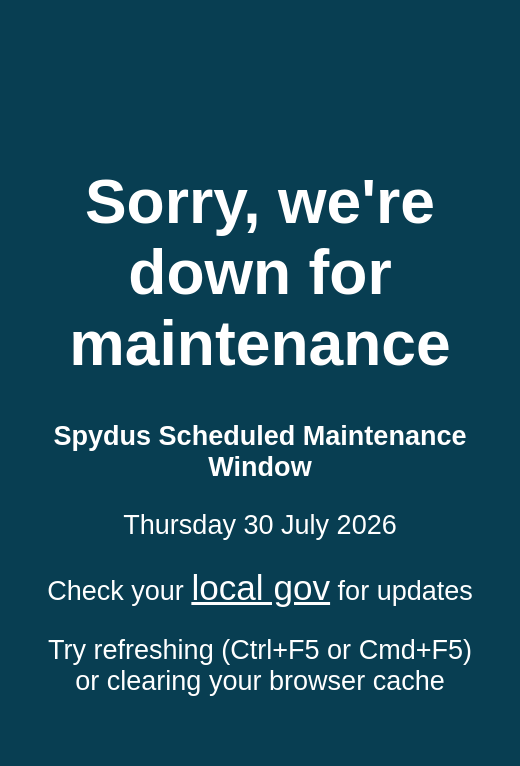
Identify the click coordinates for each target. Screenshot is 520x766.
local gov (260, 587)
